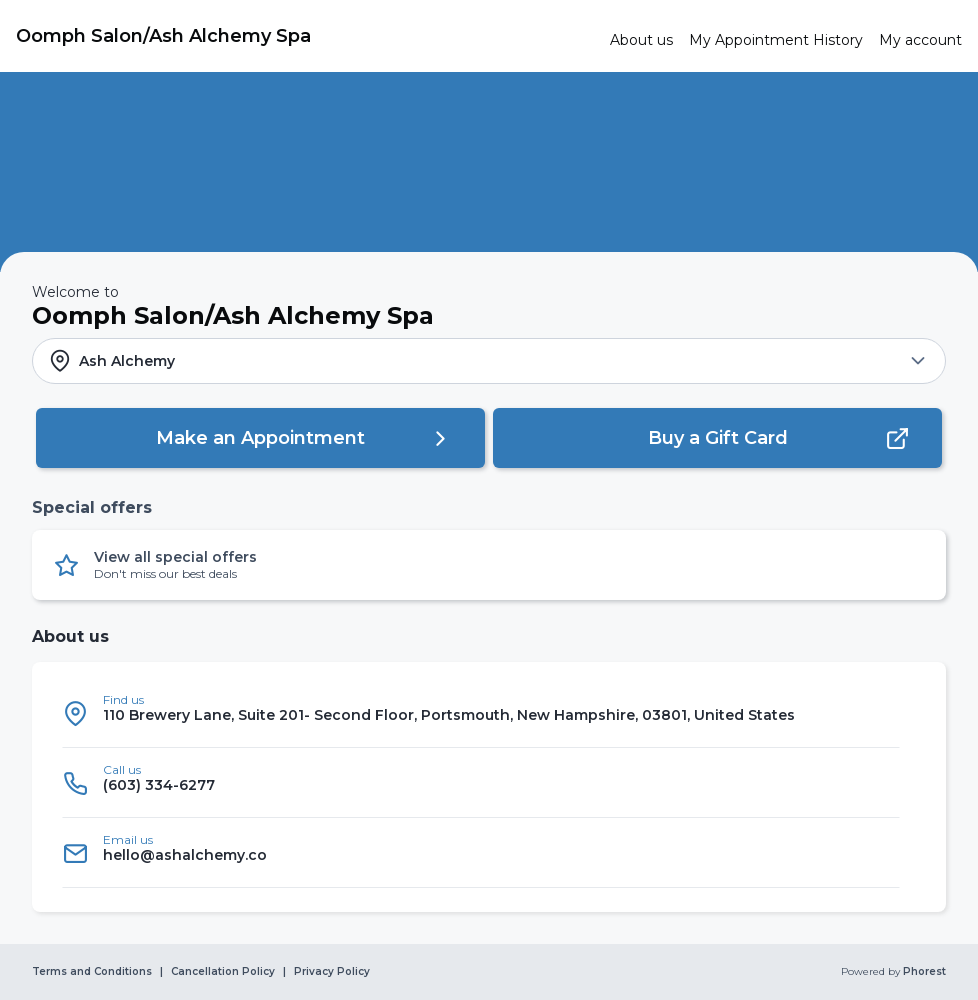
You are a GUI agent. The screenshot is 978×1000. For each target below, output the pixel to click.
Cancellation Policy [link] (223, 972)
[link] (305, 36)
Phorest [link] (923, 972)
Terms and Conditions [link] (92, 972)
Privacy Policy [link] (332, 972)
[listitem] (481, 713)
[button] (489, 361)
